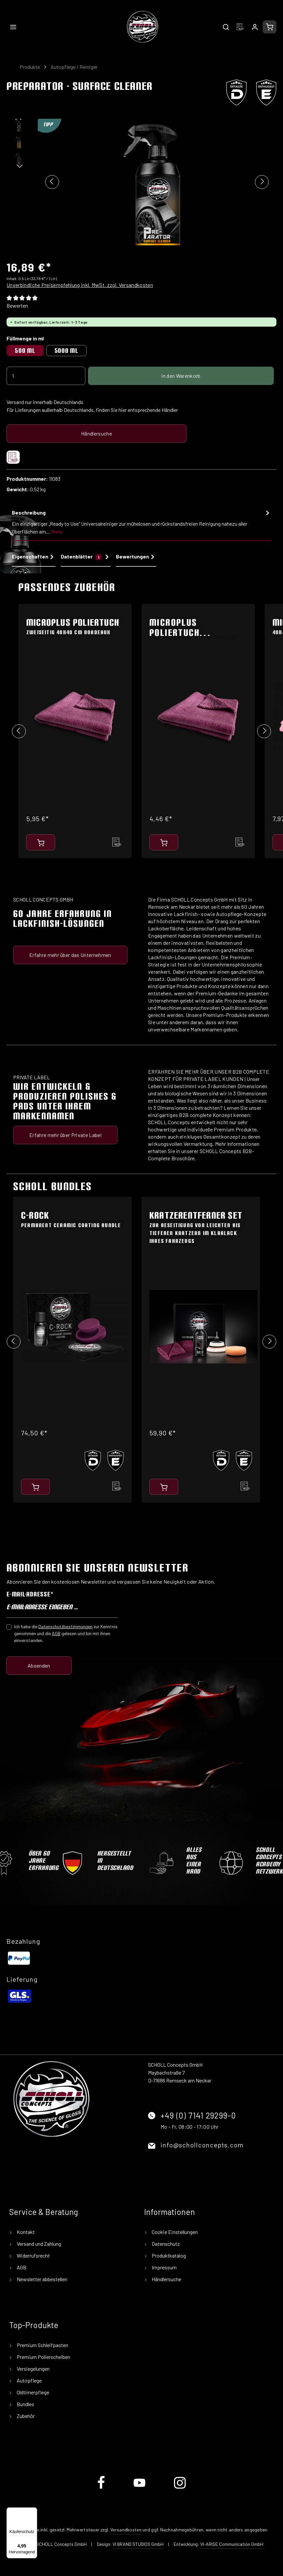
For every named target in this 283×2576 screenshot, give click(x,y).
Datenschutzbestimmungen (65, 1626)
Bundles (25, 2404)
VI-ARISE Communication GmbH (231, 2544)
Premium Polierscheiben (43, 2357)
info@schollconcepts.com (202, 2145)
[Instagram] (180, 2487)
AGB (56, 1633)
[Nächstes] (262, 182)
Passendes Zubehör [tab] (67, 586)
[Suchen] (225, 26)
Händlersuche (96, 433)
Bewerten (17, 305)
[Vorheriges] (52, 182)
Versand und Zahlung (38, 2244)
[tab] (141, 523)
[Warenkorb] (269, 26)
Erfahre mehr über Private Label (65, 1135)
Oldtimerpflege (32, 2392)
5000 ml (66, 350)
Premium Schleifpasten (42, 2345)
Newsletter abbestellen (41, 2279)
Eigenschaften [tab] (33, 556)
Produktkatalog (168, 2255)
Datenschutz (165, 2244)
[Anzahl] (46, 376)
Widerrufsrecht (33, 2255)
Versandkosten (126, 2529)
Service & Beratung (43, 2212)
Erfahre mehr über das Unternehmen (70, 955)
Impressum (164, 2267)
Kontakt (25, 2232)
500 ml (25, 350)
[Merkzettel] (240, 26)
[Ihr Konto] (254, 26)
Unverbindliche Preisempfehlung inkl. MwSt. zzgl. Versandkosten (80, 285)
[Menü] (13, 26)
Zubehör (25, 2416)
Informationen (169, 2212)
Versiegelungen (33, 2368)
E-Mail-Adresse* (30, 1594)
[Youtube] (140, 2487)
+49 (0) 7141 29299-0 (198, 2115)
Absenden (39, 1665)
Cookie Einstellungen (174, 2232)
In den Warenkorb (180, 376)
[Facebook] (101, 2487)
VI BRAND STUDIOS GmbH (138, 2544)
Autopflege (29, 2380)
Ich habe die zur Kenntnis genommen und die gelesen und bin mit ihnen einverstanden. (66, 1633)
